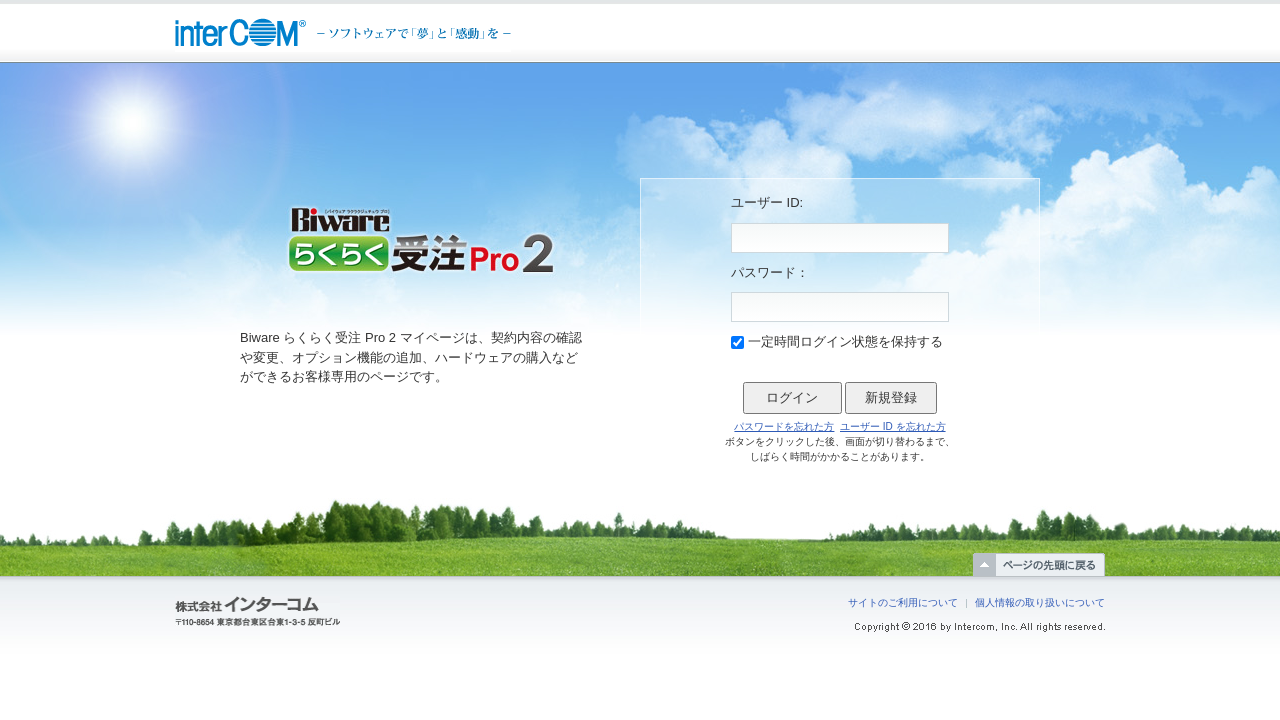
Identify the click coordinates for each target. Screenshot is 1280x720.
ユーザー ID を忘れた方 (893, 426)
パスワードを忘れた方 (784, 426)
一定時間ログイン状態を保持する (845, 341)
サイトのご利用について (903, 602)
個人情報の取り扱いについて (1040, 602)
